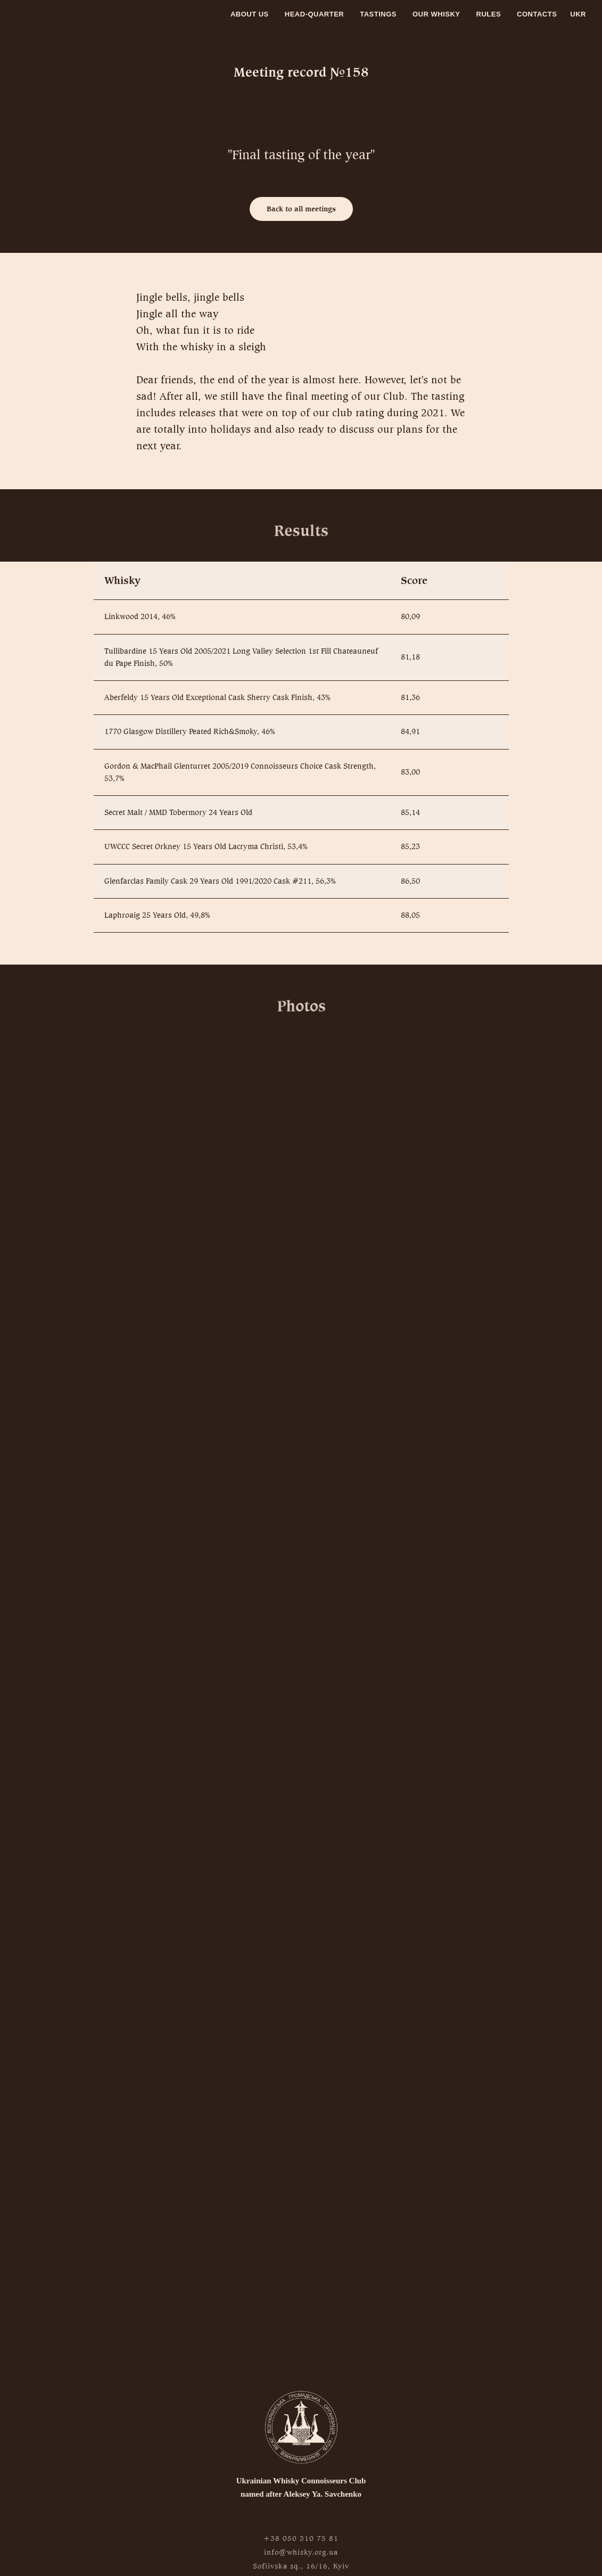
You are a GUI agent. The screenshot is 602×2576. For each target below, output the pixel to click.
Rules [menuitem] (488, 14)
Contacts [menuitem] (537, 14)
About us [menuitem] (249, 14)
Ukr (578, 14)
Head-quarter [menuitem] (314, 14)
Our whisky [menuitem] (436, 14)
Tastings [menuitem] (378, 14)
